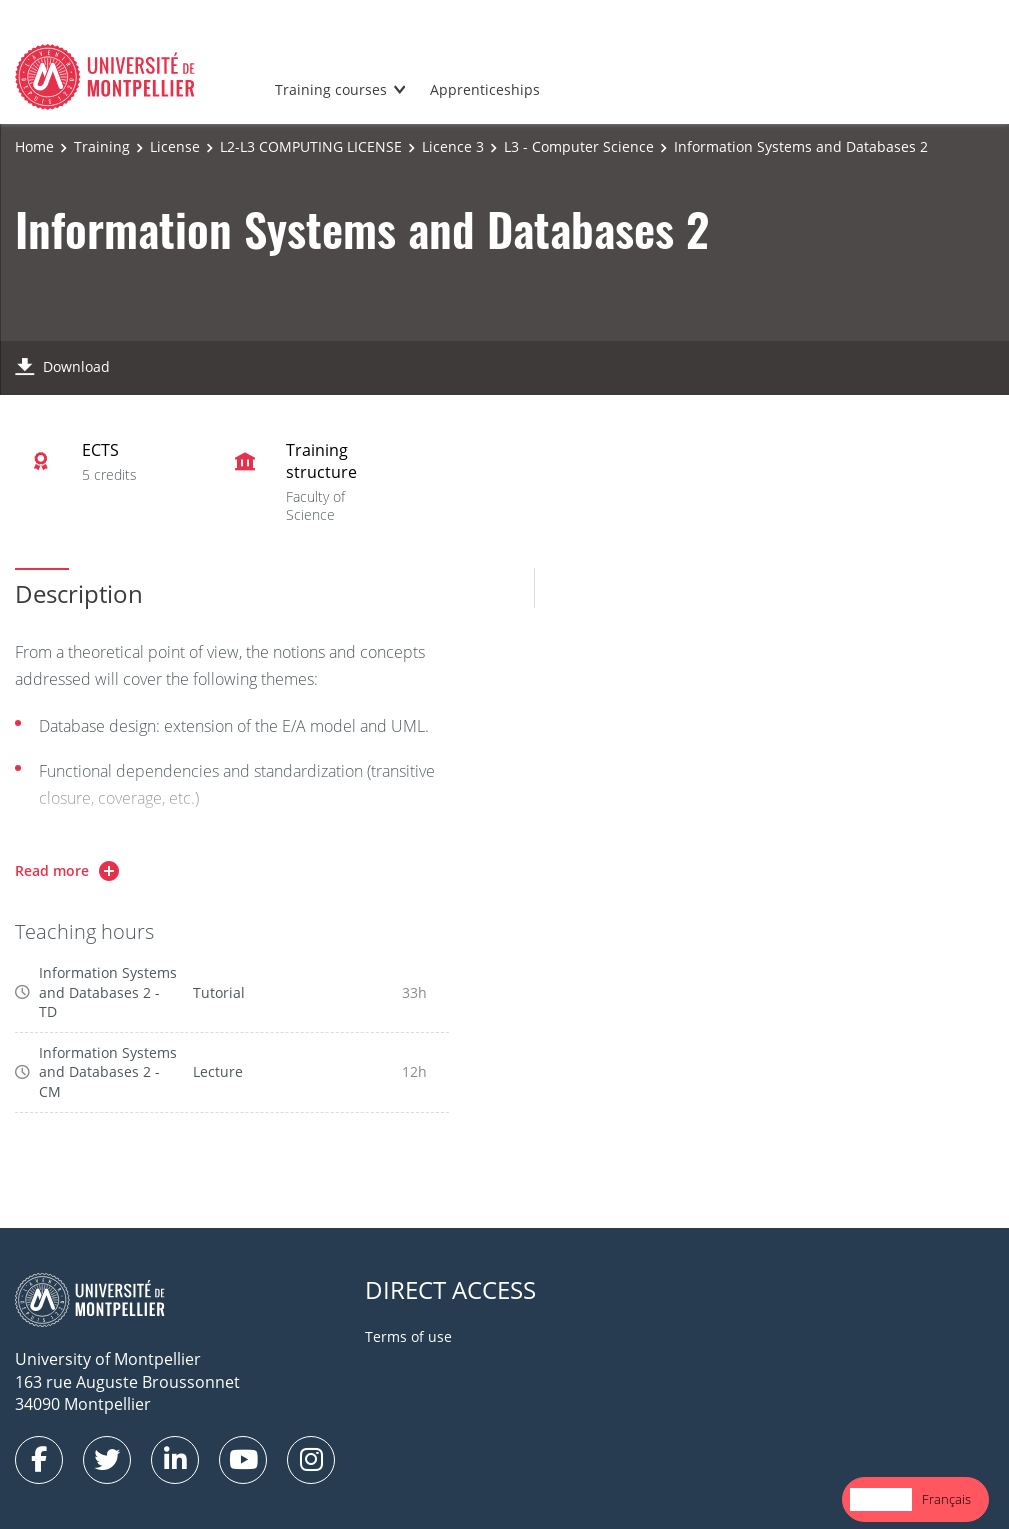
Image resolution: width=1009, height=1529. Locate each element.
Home (34, 146)
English (881, 1499)
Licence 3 (453, 146)
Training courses (331, 89)
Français (946, 1499)
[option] (946, 1499)
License (175, 146)
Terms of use (408, 1336)
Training (102, 146)
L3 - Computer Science (579, 146)
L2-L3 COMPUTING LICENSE (311, 146)
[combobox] (881, 1499)
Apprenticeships (485, 89)
